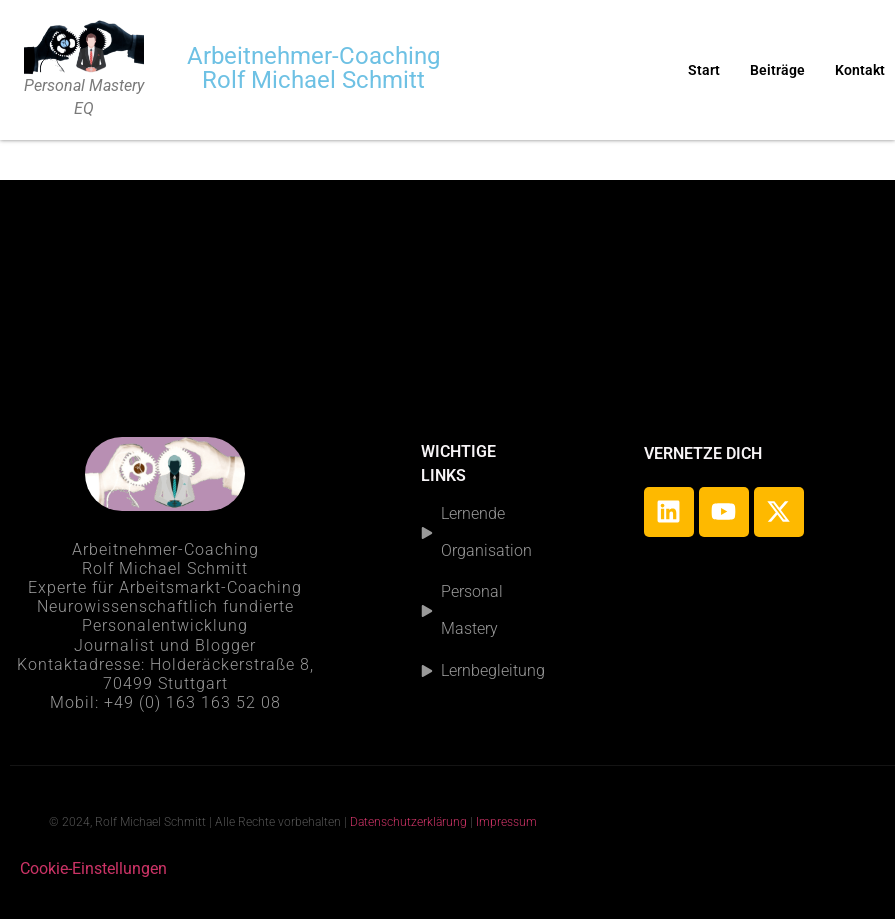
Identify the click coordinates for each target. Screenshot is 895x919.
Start (704, 70)
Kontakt (860, 70)
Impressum (508, 822)
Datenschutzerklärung (408, 822)
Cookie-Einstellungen (93, 868)
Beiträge (777, 70)
